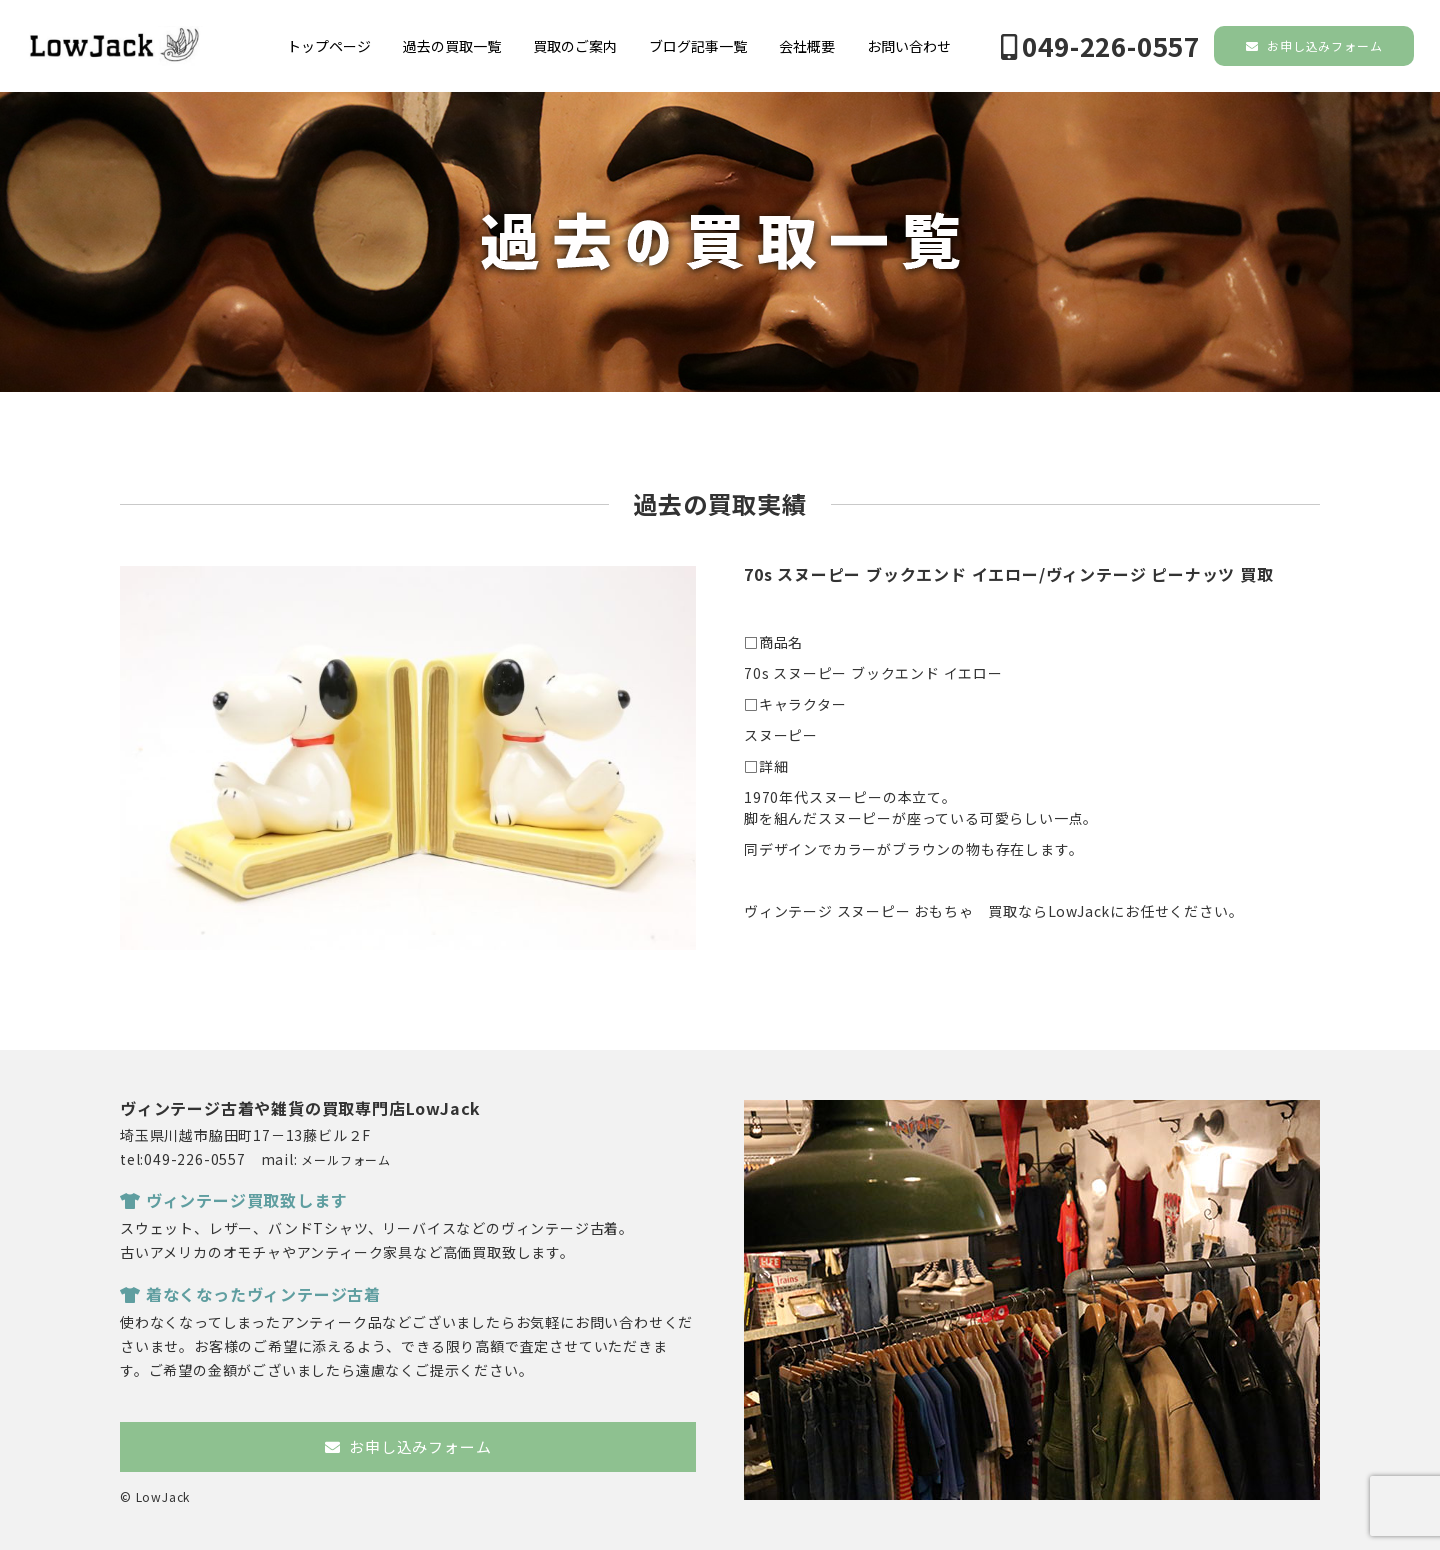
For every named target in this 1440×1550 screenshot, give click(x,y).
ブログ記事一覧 (698, 46)
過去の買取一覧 (452, 46)
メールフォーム (346, 1159)
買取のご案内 (575, 46)
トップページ (329, 46)
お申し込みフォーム (1314, 45)
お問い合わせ (909, 46)
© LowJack (155, 1496)
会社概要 (807, 46)
